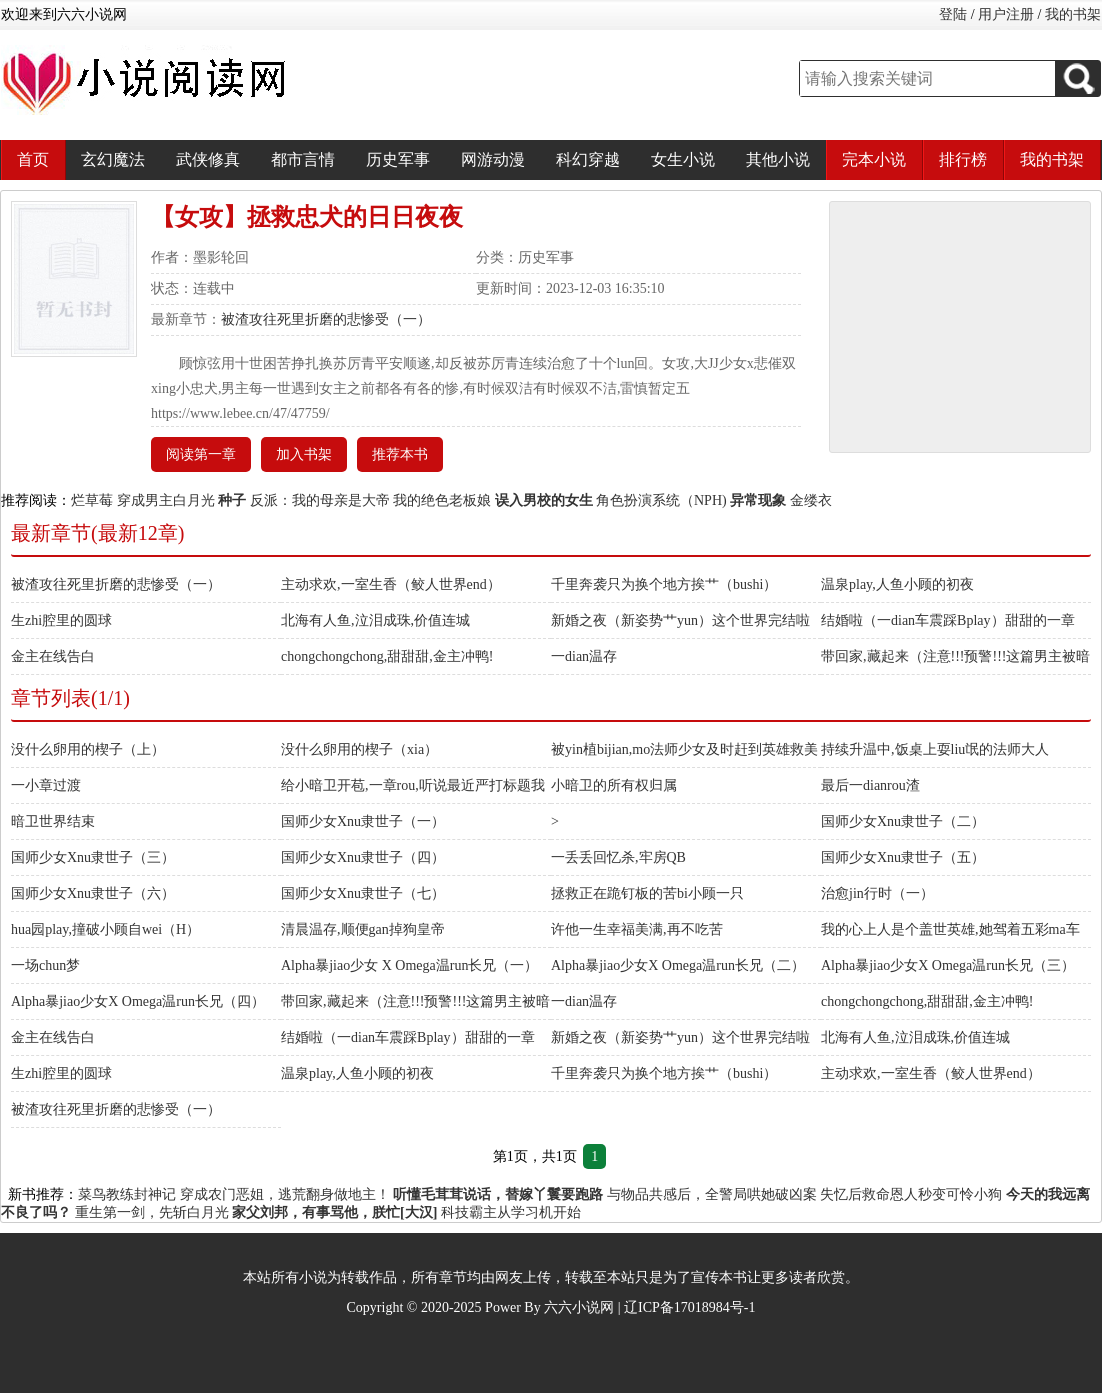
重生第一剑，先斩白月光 (152, 1212)
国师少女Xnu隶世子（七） (363, 893)
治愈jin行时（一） (877, 893)
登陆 (953, 14)
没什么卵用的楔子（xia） (359, 749)
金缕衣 (811, 500)
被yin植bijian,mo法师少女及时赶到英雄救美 (684, 749)
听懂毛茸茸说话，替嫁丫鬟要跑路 (498, 1194)
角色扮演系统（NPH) (661, 500)
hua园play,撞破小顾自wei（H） (105, 929)
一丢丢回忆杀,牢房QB (618, 857)
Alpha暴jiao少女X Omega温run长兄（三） (948, 965)
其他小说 (778, 159)
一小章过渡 (46, 785)
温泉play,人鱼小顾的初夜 (897, 584)
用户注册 (1006, 14)
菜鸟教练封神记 (127, 1194)
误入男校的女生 (544, 500)
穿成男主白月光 (166, 500)
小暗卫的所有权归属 (614, 785)
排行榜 (963, 159)
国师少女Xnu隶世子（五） (903, 857)
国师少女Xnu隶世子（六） (93, 893)
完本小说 (874, 159)
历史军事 (398, 159)
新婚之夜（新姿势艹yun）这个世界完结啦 (680, 620)
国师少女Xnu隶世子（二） (903, 821)
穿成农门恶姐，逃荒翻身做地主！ (285, 1194)
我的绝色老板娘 (442, 500)
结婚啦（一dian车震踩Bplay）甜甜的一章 (948, 620)
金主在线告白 (53, 656)
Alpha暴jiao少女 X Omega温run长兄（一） (409, 965)
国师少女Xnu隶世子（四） (363, 857)
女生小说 (683, 159)
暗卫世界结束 (53, 821)
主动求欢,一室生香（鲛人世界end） (391, 584)
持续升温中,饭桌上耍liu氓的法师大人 (935, 749)
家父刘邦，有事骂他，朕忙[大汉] (334, 1212)
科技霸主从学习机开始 (511, 1212)
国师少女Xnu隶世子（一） (363, 821)
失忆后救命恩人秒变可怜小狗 (911, 1194)
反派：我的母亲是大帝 (320, 500)
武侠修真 (208, 159)
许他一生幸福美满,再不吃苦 (637, 929)
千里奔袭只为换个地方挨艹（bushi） (664, 584)
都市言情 (303, 159)
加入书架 (304, 454)
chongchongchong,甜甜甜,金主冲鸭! (387, 656)
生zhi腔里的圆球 (61, 620)
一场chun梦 (45, 965)
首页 (33, 159)
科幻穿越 (588, 159)
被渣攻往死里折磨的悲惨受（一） (326, 319)
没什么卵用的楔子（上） (88, 749)
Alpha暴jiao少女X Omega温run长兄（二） (678, 965)
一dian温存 (584, 656)
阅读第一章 (201, 454)
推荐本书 (400, 454)
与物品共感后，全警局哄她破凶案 (712, 1194)
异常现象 (758, 500)
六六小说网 (579, 1307)
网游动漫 (493, 159)
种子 (232, 500)
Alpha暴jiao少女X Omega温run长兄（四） (138, 1001)
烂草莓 (92, 500)
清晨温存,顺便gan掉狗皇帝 (363, 929)
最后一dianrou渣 (870, 785)
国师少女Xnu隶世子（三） (93, 857)
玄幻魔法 (113, 159)
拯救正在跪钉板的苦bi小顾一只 (647, 893)
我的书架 (1073, 14)
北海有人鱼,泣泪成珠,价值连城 (375, 620)
